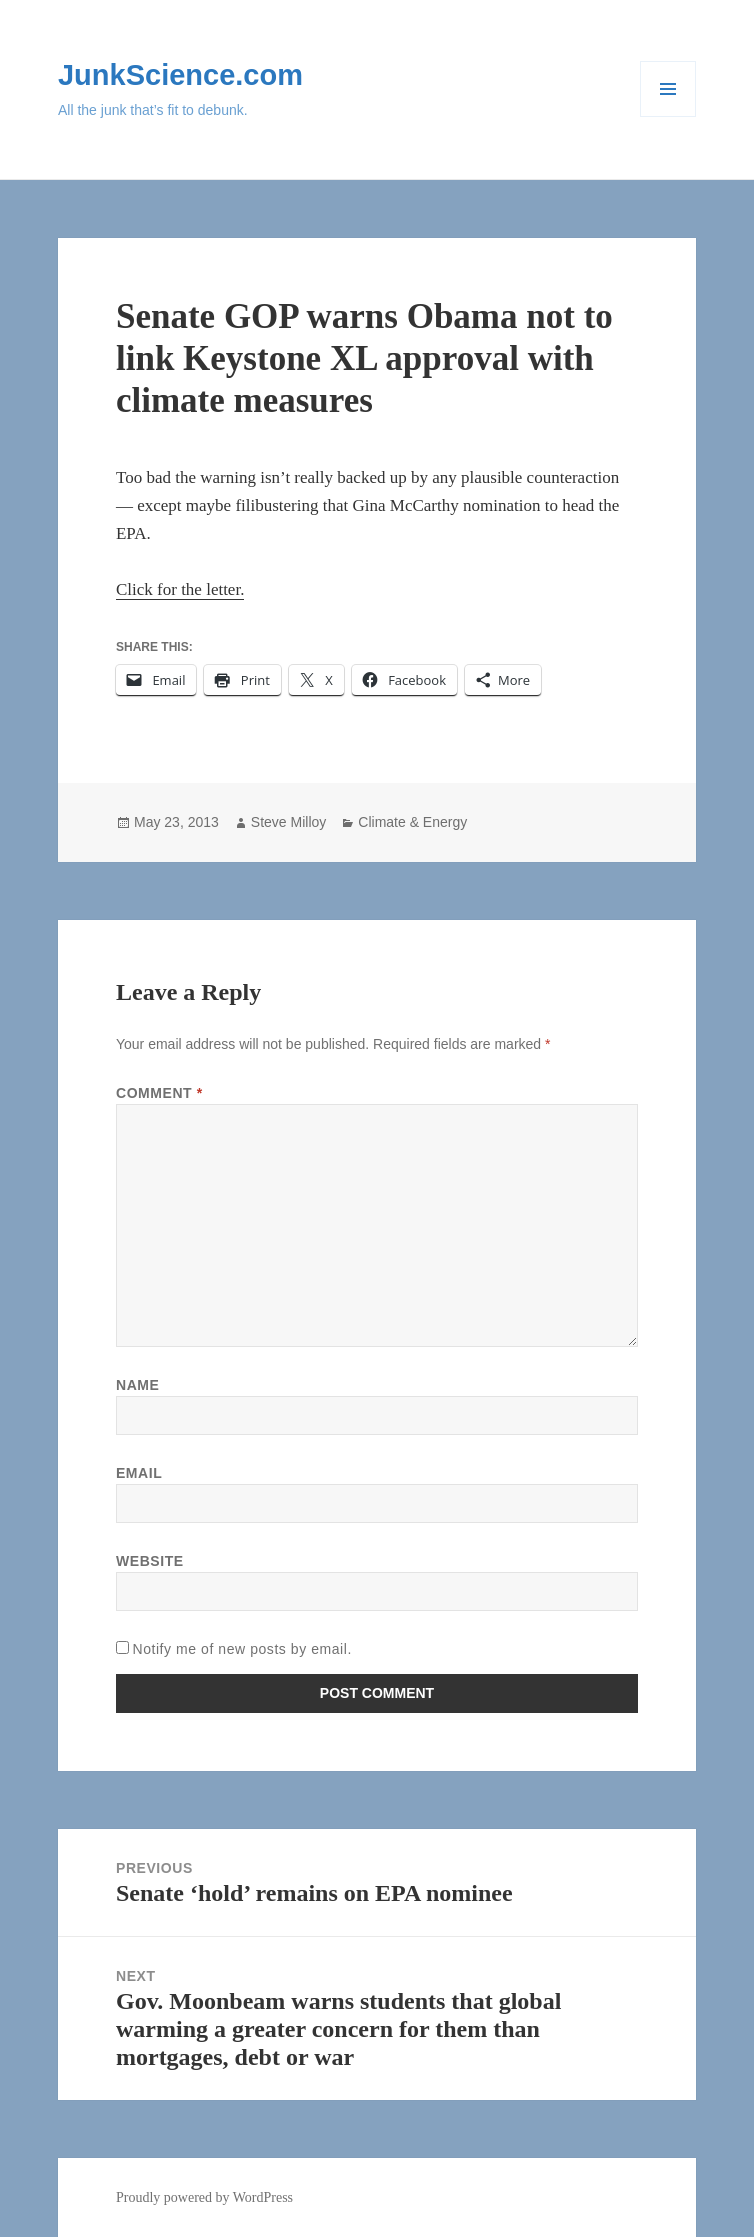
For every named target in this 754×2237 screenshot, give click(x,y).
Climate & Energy (412, 822)
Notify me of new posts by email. (241, 1649)
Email (139, 1473)
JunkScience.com (180, 75)
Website (150, 1561)
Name (137, 1385)
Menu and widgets (668, 116)
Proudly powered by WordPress (204, 2197)
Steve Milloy (288, 822)
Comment (159, 1093)
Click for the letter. (180, 589)
